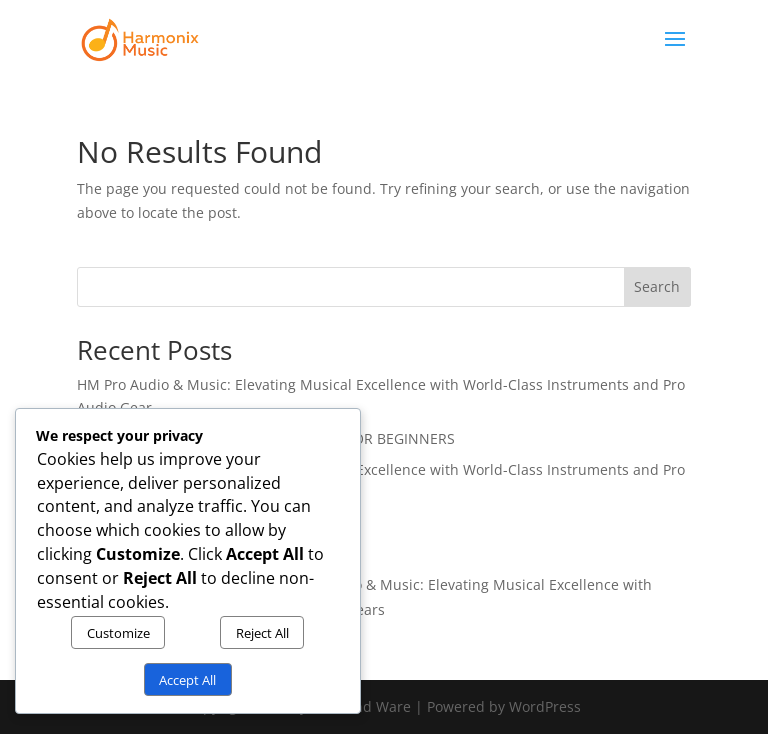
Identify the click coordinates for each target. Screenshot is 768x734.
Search (657, 286)
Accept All (187, 680)
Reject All (262, 633)
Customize (118, 633)
